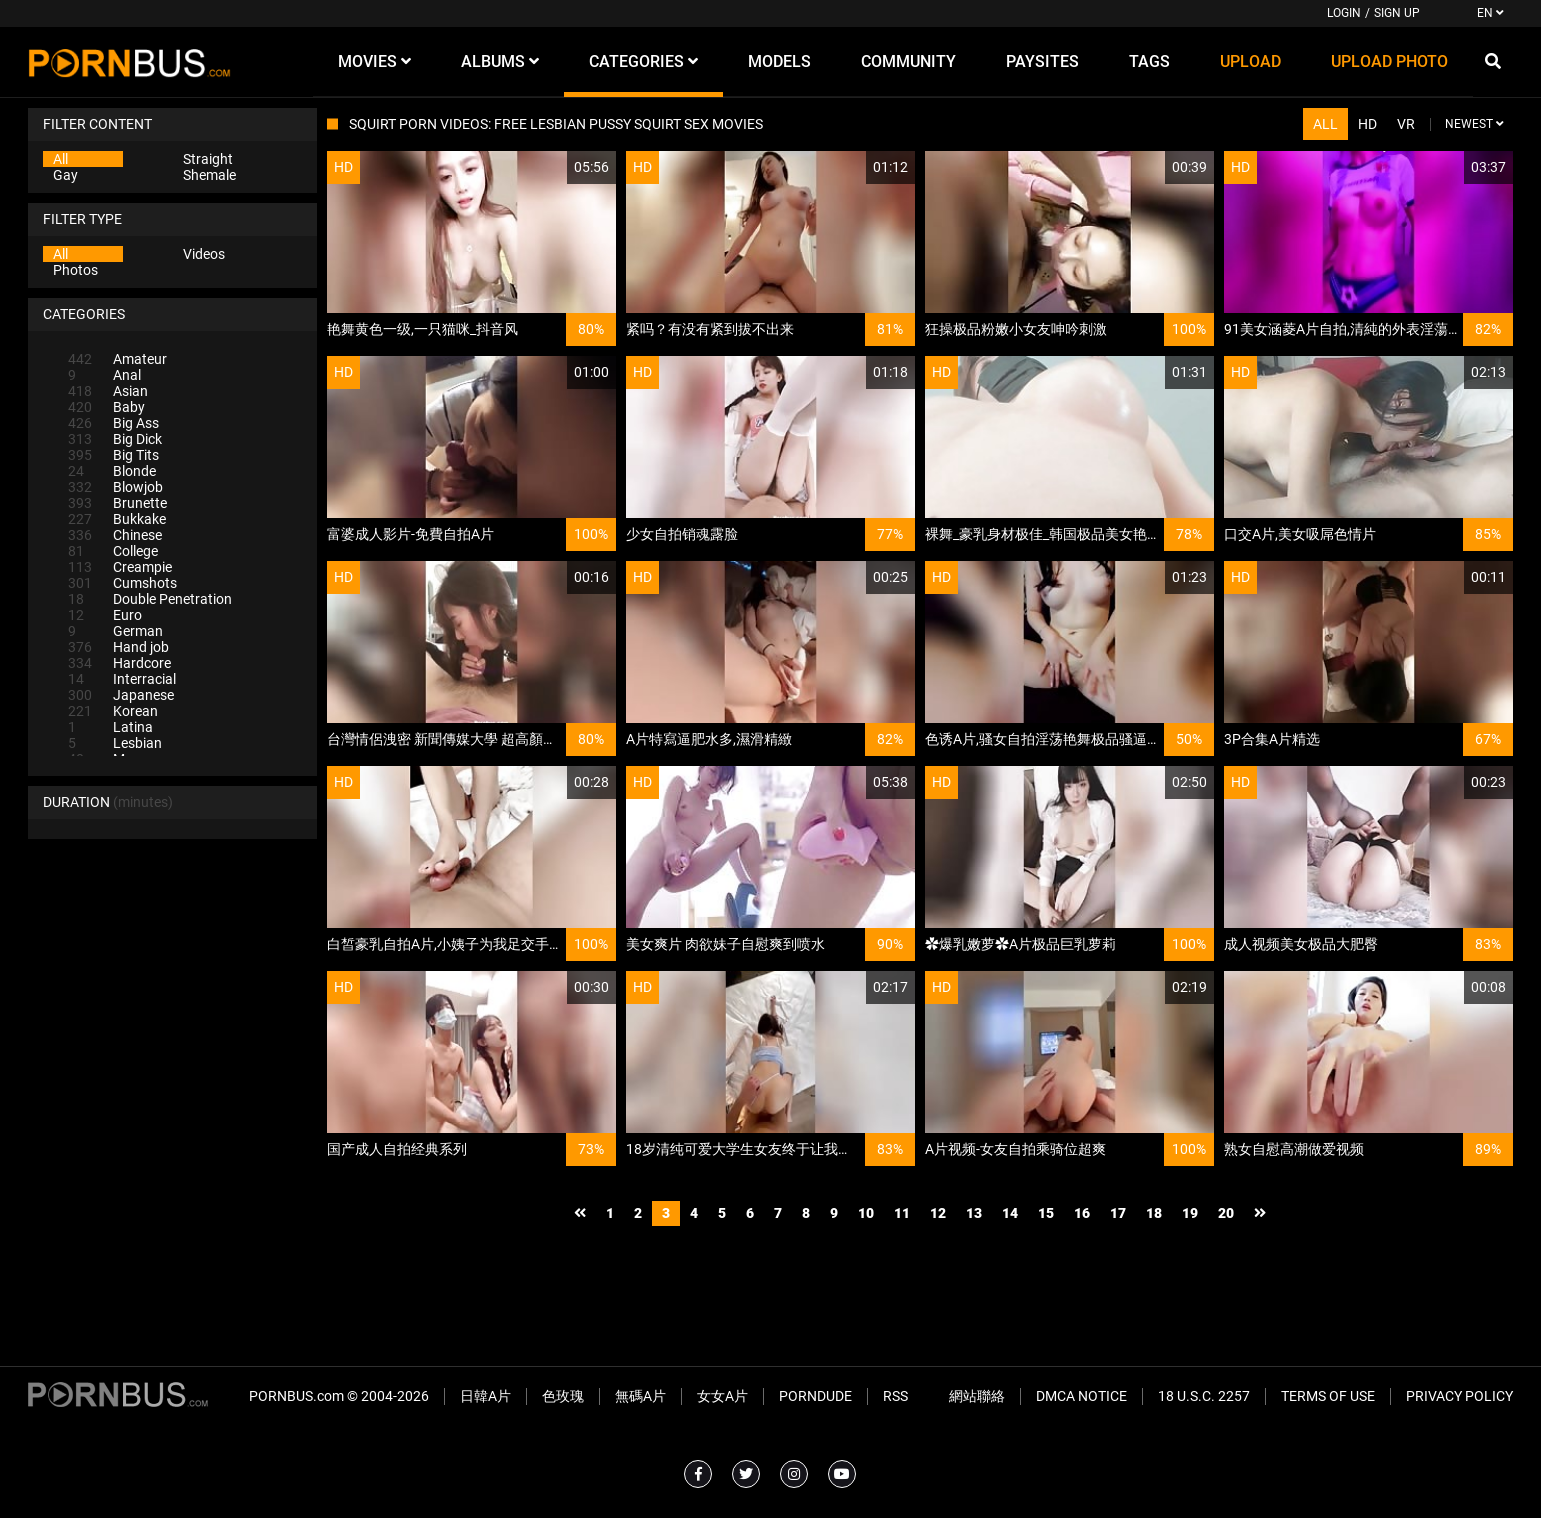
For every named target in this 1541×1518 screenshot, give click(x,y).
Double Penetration (150, 599)
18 (1154, 1213)
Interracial (122, 679)
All (60, 159)
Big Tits (113, 455)
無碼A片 (640, 1396)
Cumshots (122, 583)
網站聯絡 (977, 1396)
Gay (65, 175)
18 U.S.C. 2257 (1204, 1396)
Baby (106, 407)
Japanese (121, 695)
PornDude (815, 1396)
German (115, 631)
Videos (204, 254)
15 (1046, 1213)
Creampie (120, 567)
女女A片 (722, 1396)
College (113, 551)
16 (1082, 1213)
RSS (895, 1396)
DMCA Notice (1081, 1396)
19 (1190, 1213)
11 (902, 1213)
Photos (75, 270)
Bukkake (117, 519)
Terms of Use (1328, 1396)
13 (974, 1213)
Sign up (1397, 13)
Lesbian (115, 743)
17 (1118, 1213)
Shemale (209, 175)
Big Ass (113, 423)
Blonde (112, 471)
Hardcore (119, 663)
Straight (208, 159)
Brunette (117, 503)
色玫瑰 (563, 1396)
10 (866, 1213)
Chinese (115, 535)
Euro (105, 615)
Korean (113, 711)
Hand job (118, 647)
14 (1010, 1213)
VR (1406, 124)
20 (1226, 1213)
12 (938, 1213)
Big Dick (115, 439)
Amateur (117, 359)
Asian (108, 391)
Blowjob (115, 487)
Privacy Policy (1459, 1396)
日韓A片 (485, 1396)
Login (1344, 13)
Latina (110, 727)
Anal (104, 375)
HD (1367, 124)
